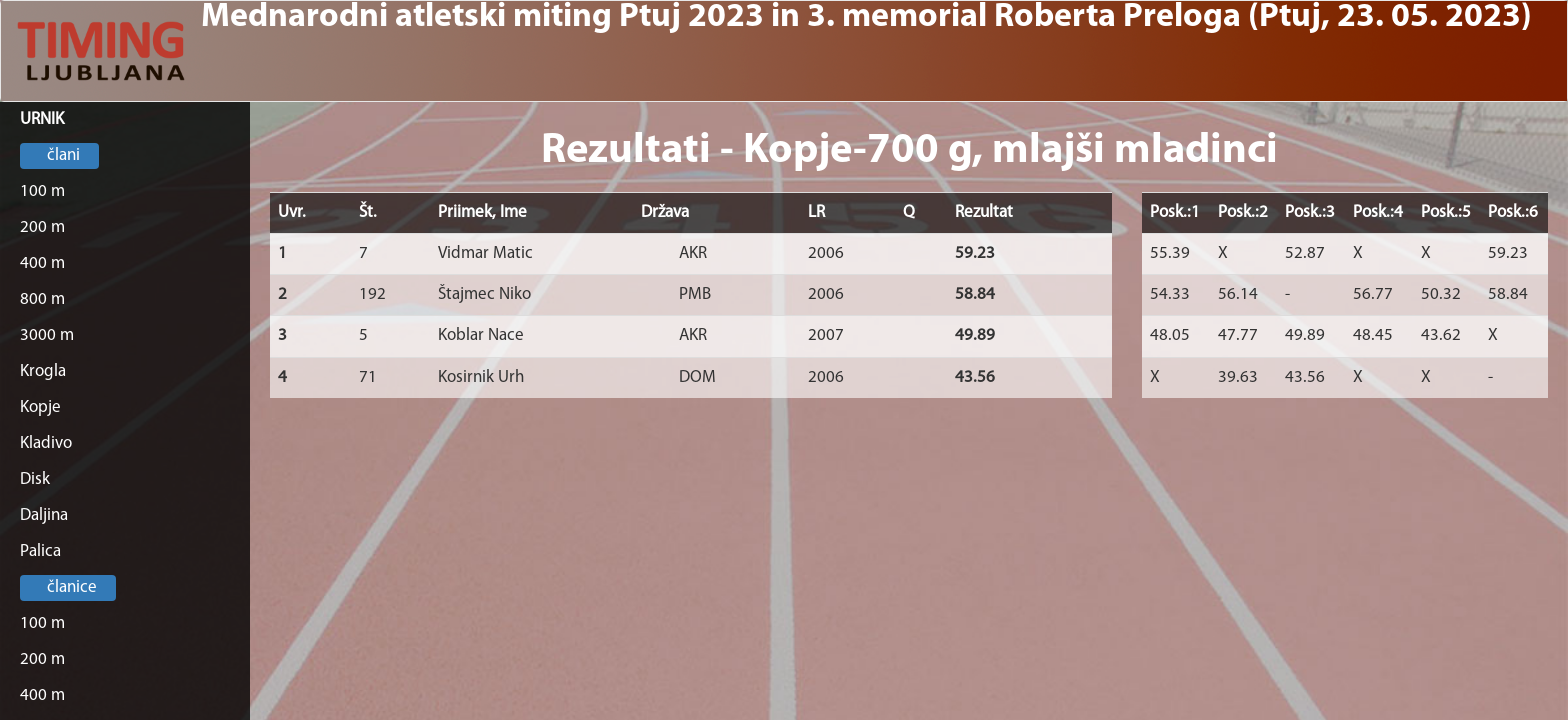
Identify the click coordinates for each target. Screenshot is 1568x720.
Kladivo (46, 443)
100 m (42, 191)
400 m (42, 263)
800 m (42, 299)
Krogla (43, 371)
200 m (42, 227)
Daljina (44, 515)
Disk (35, 479)
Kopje (40, 407)
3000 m (47, 335)
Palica (40, 551)
